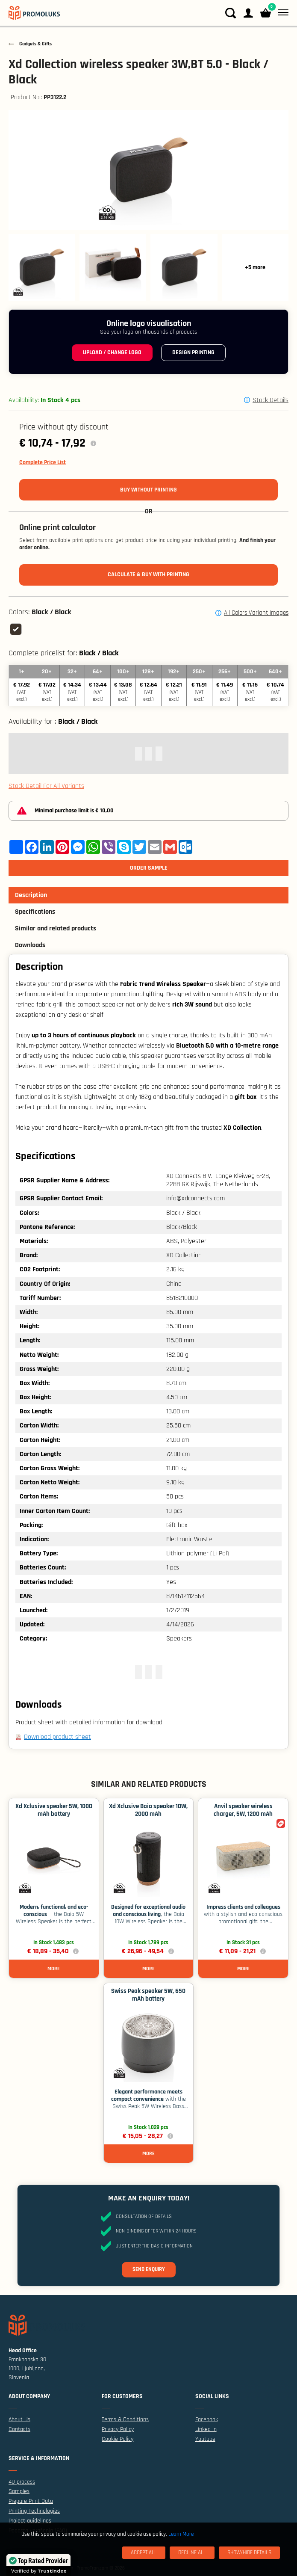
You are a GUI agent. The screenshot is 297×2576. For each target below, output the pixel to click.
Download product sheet (57, 1737)
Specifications (35, 911)
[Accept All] (143, 2552)
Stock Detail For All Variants (46, 786)
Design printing (193, 352)
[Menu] (281, 13)
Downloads (30, 945)
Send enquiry (148, 2269)
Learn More (181, 2534)
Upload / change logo (112, 352)
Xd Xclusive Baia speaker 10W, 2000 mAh (148, 1810)
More (53, 1969)
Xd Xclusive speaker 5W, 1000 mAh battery (53, 1810)
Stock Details (270, 400)
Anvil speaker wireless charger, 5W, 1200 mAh (243, 1810)
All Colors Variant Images (256, 613)
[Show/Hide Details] (249, 2552)
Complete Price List (42, 462)
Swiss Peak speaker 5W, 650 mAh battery (148, 1995)
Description (31, 895)
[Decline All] (192, 2552)
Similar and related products (55, 928)
